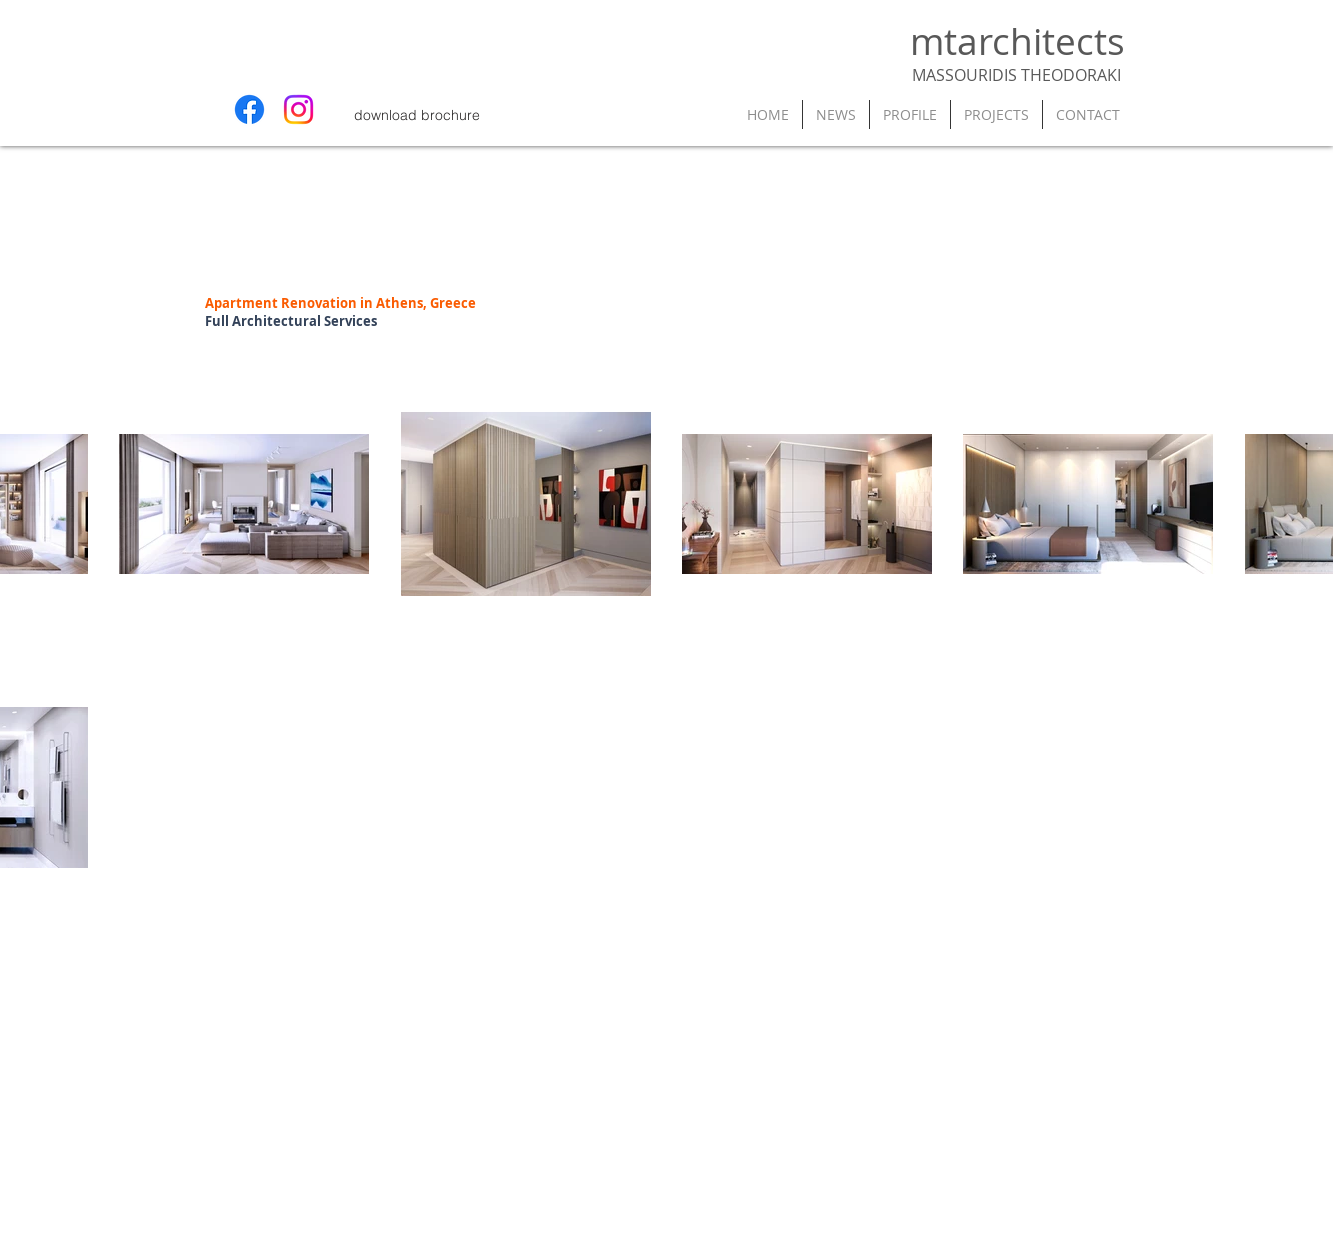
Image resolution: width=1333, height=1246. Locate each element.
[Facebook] (249, 109)
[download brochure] (417, 114)
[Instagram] (298, 109)
